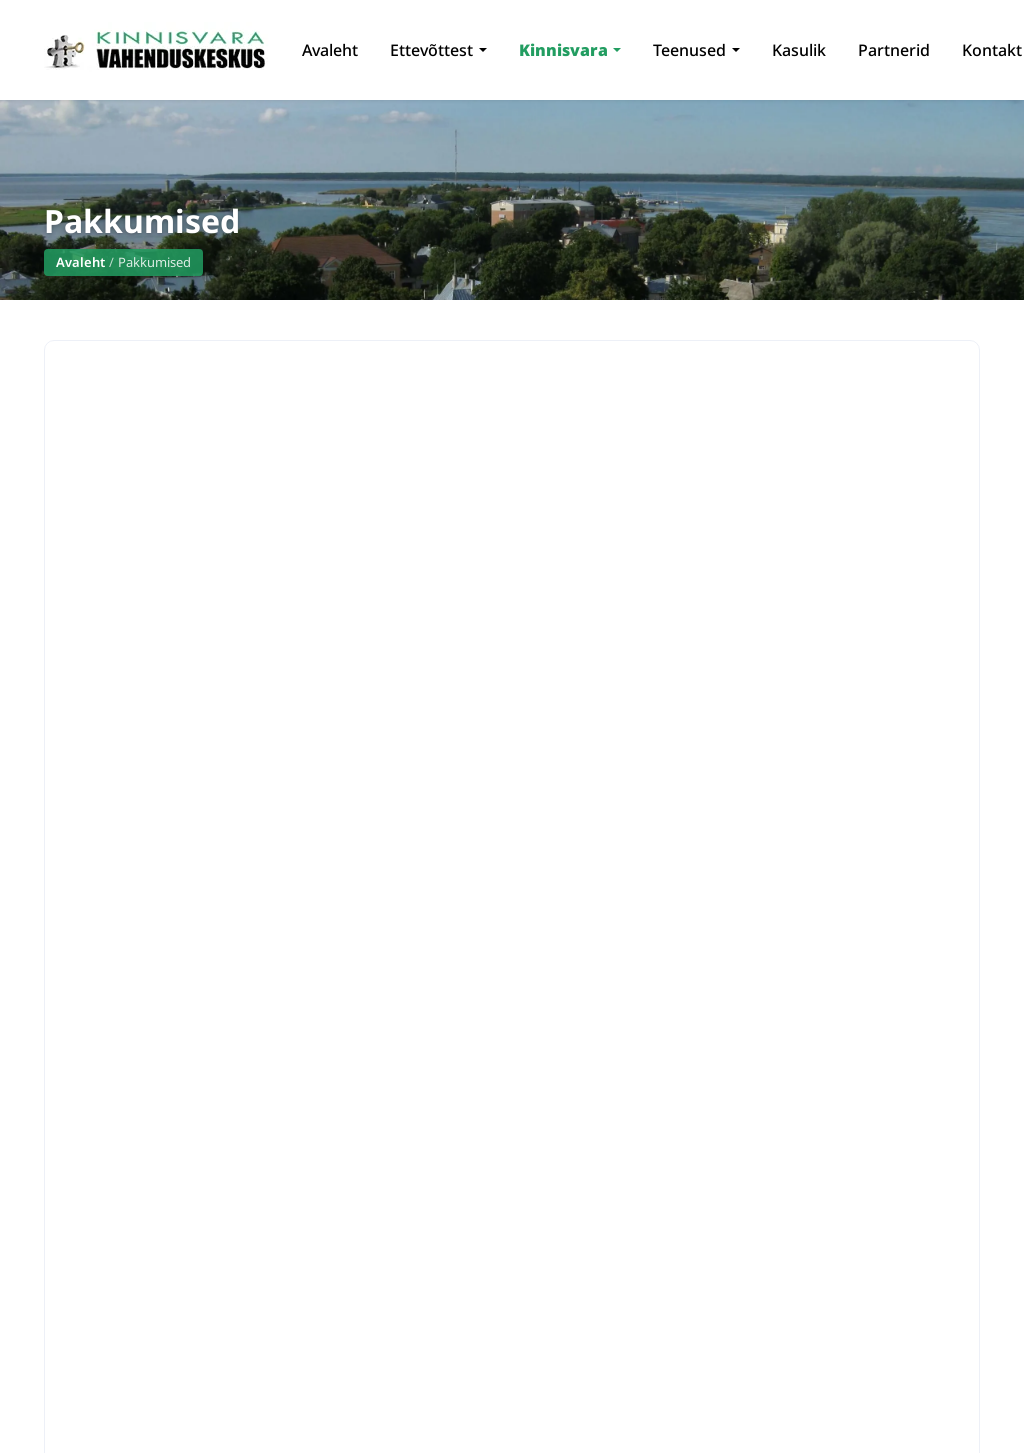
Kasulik (799, 50)
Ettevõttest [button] (431, 50)
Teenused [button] (689, 50)
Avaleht (330, 50)
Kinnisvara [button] (563, 50)
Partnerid (894, 50)
